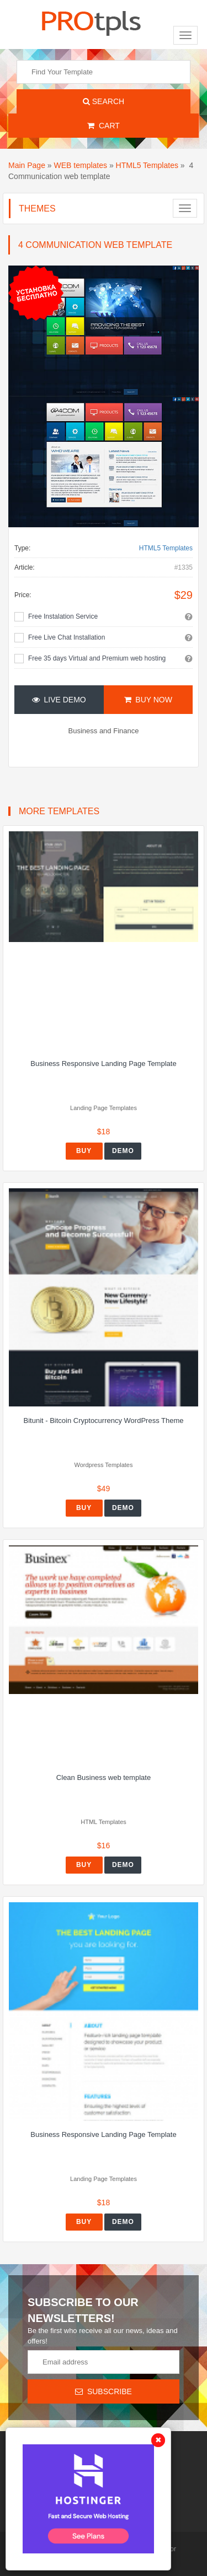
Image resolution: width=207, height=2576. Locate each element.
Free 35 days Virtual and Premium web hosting (97, 658)
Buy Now (148, 699)
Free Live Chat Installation (66, 637)
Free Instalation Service (63, 616)
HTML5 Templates (147, 165)
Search (103, 101)
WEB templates (80, 165)
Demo (123, 1151)
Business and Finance (103, 731)
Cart (103, 125)
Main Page (26, 165)
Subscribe (103, 2391)
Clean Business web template (103, 1777)
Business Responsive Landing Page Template (103, 1063)
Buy (84, 1151)
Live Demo (59, 699)
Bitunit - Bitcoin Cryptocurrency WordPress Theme (104, 1420)
